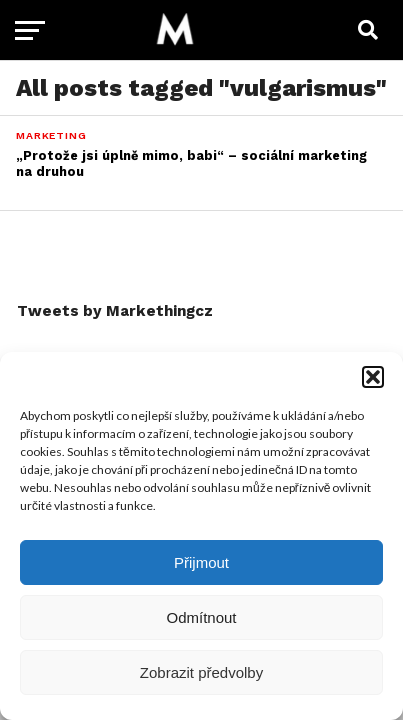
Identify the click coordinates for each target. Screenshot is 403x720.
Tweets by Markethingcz (115, 311)
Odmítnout (201, 617)
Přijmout (201, 562)
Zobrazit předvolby (201, 672)
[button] (373, 377)
